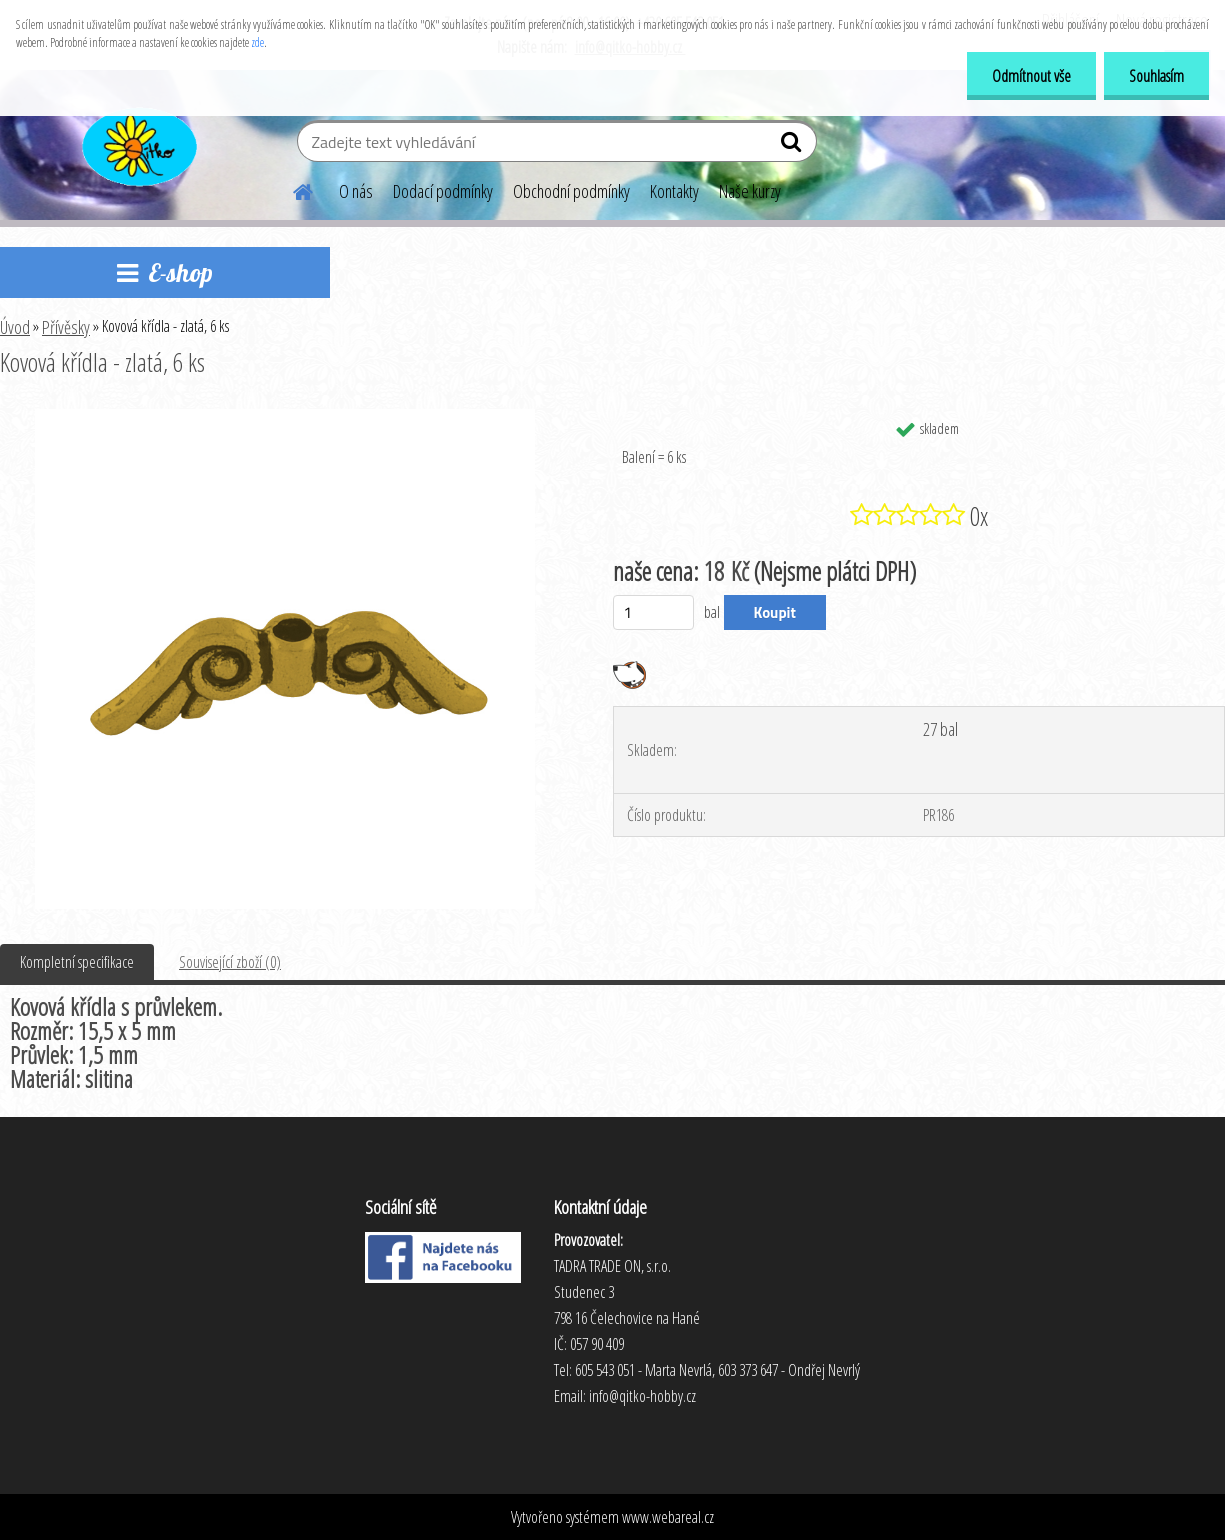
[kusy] (653, 612)
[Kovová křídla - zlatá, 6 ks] (285, 417)
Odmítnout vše (1031, 76)
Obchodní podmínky (571, 191)
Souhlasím (1156, 76)
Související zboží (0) (230, 962)
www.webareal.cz (668, 1517)
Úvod (15, 327)
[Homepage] (291, 189)
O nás (356, 191)
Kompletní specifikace (77, 962)
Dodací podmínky (443, 191)
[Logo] (137, 144)
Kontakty (674, 191)
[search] (793, 146)
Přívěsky (66, 327)
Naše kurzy (750, 191)
